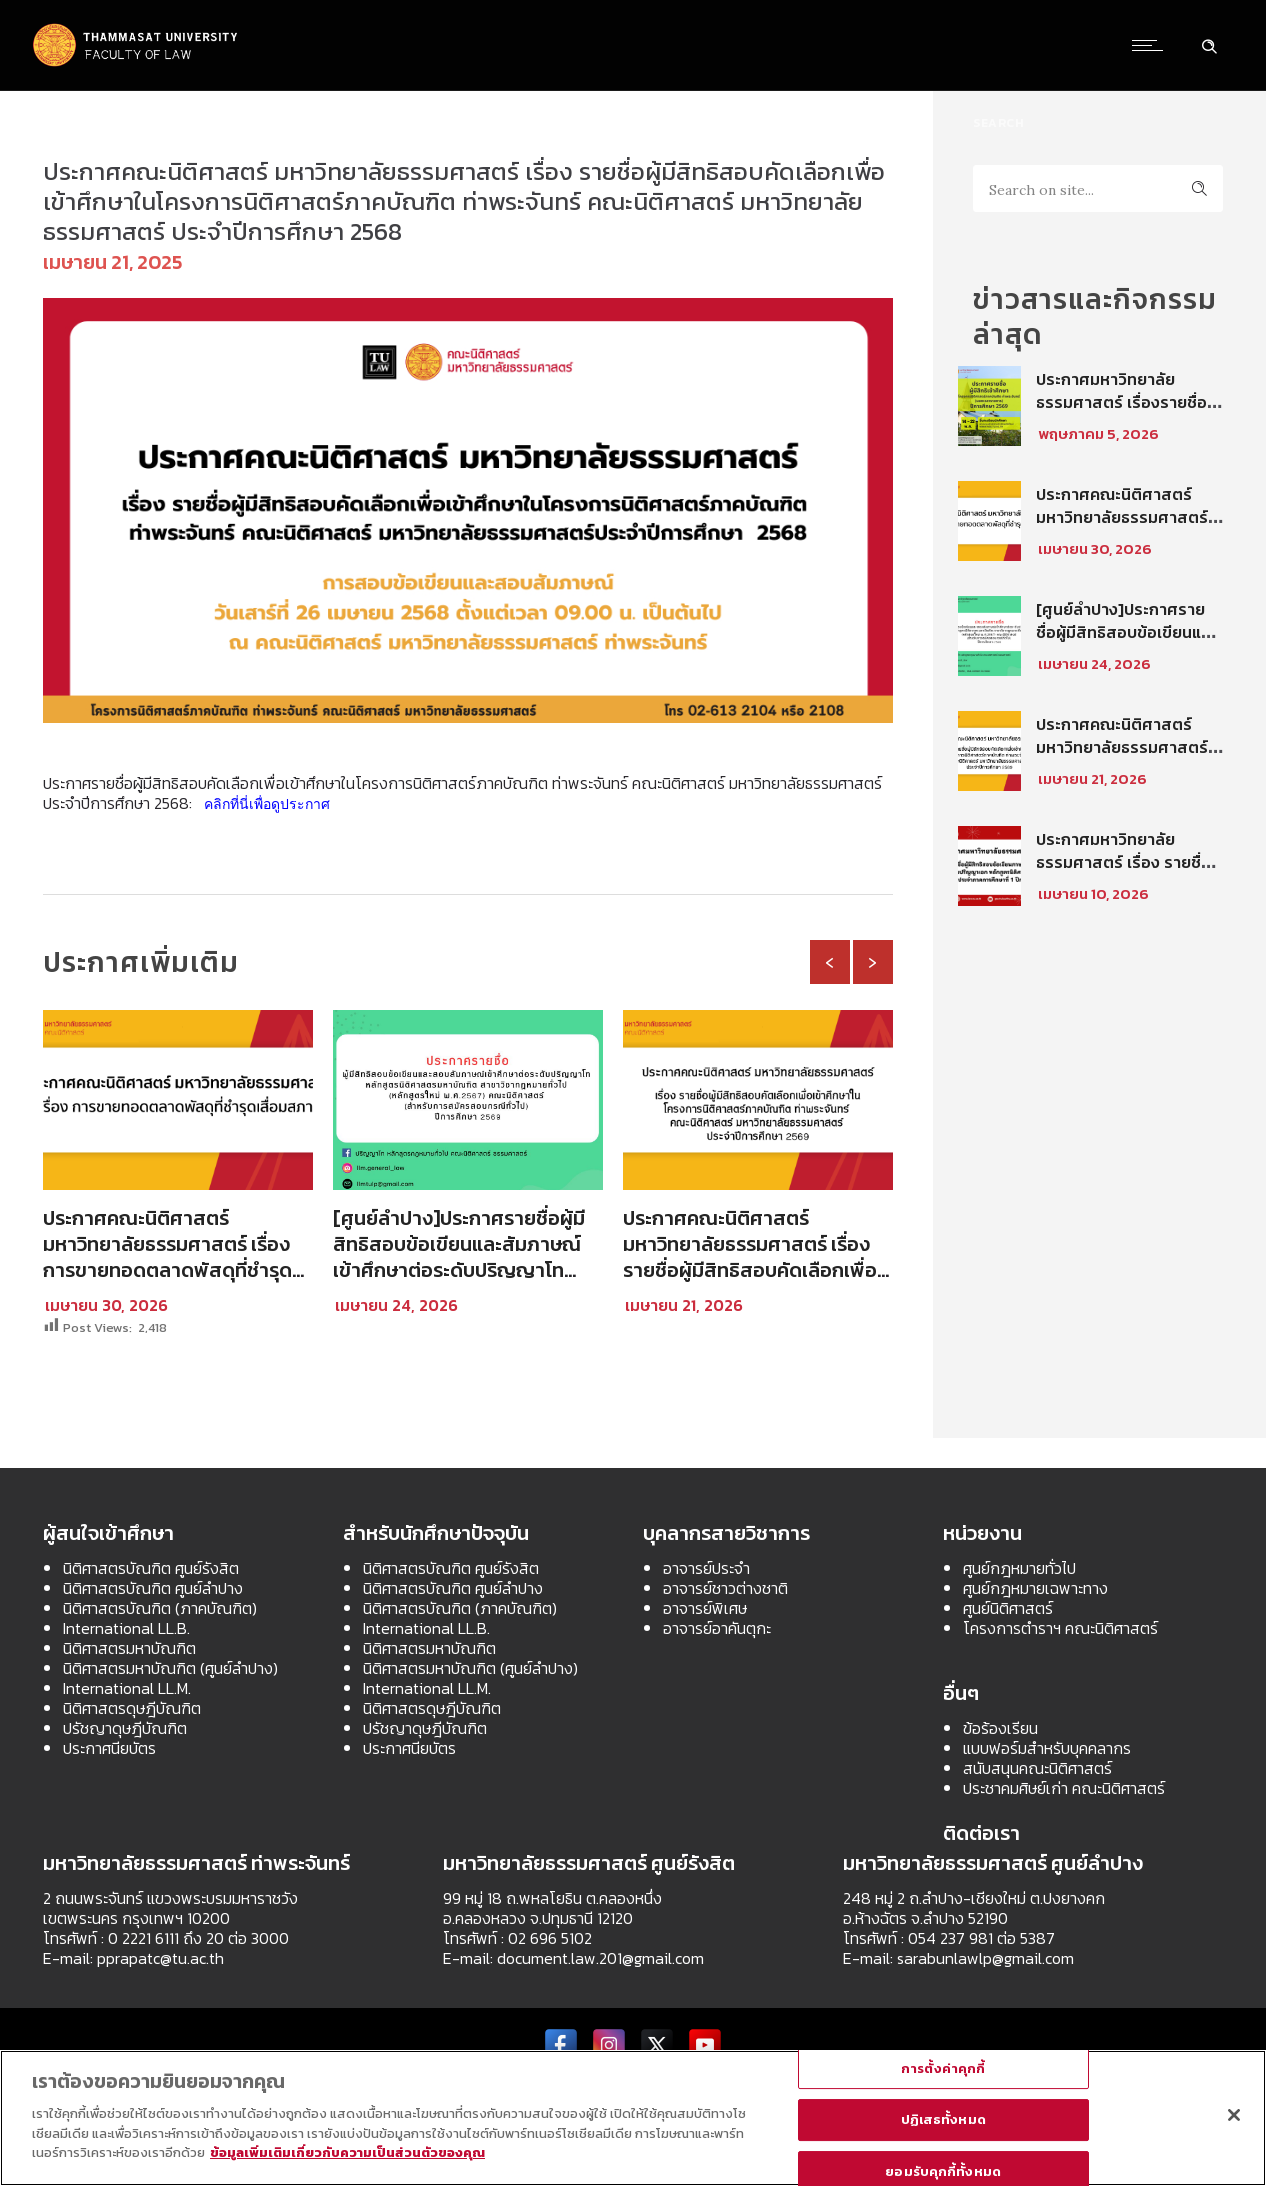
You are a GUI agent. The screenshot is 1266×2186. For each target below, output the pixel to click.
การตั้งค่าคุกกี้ (943, 2068)
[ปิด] (1234, 2115)
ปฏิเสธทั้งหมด (943, 2119)
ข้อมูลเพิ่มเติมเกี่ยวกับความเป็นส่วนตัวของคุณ (347, 2152)
